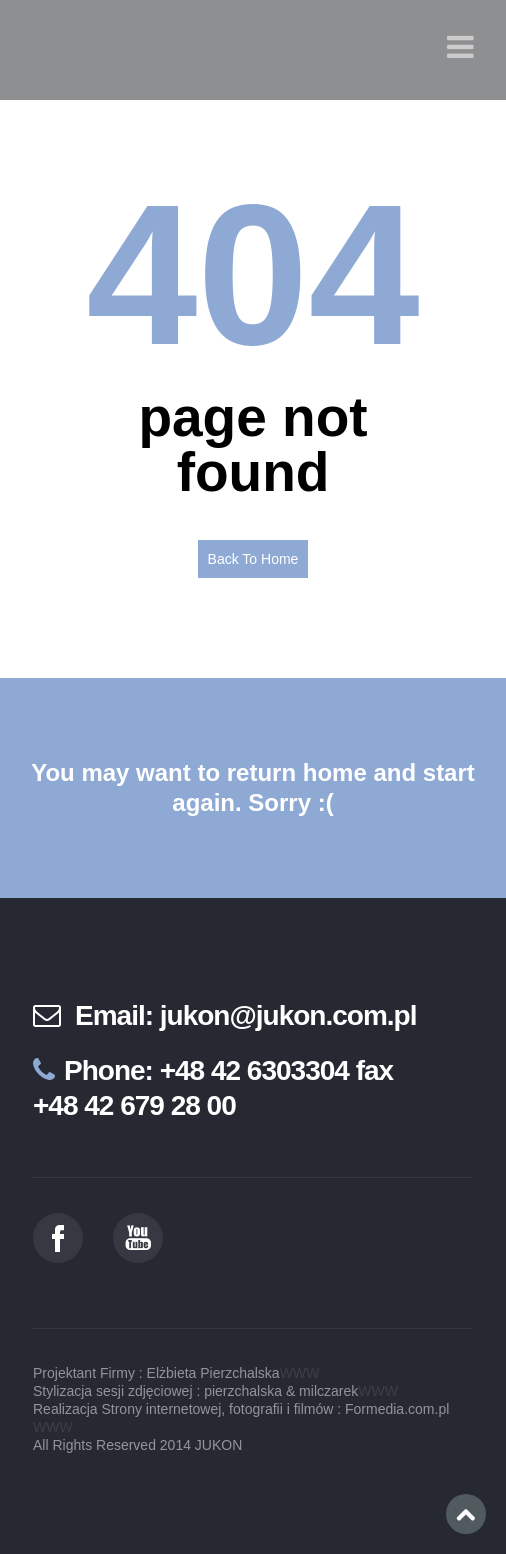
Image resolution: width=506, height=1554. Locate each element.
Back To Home (253, 559)
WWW (300, 1373)
